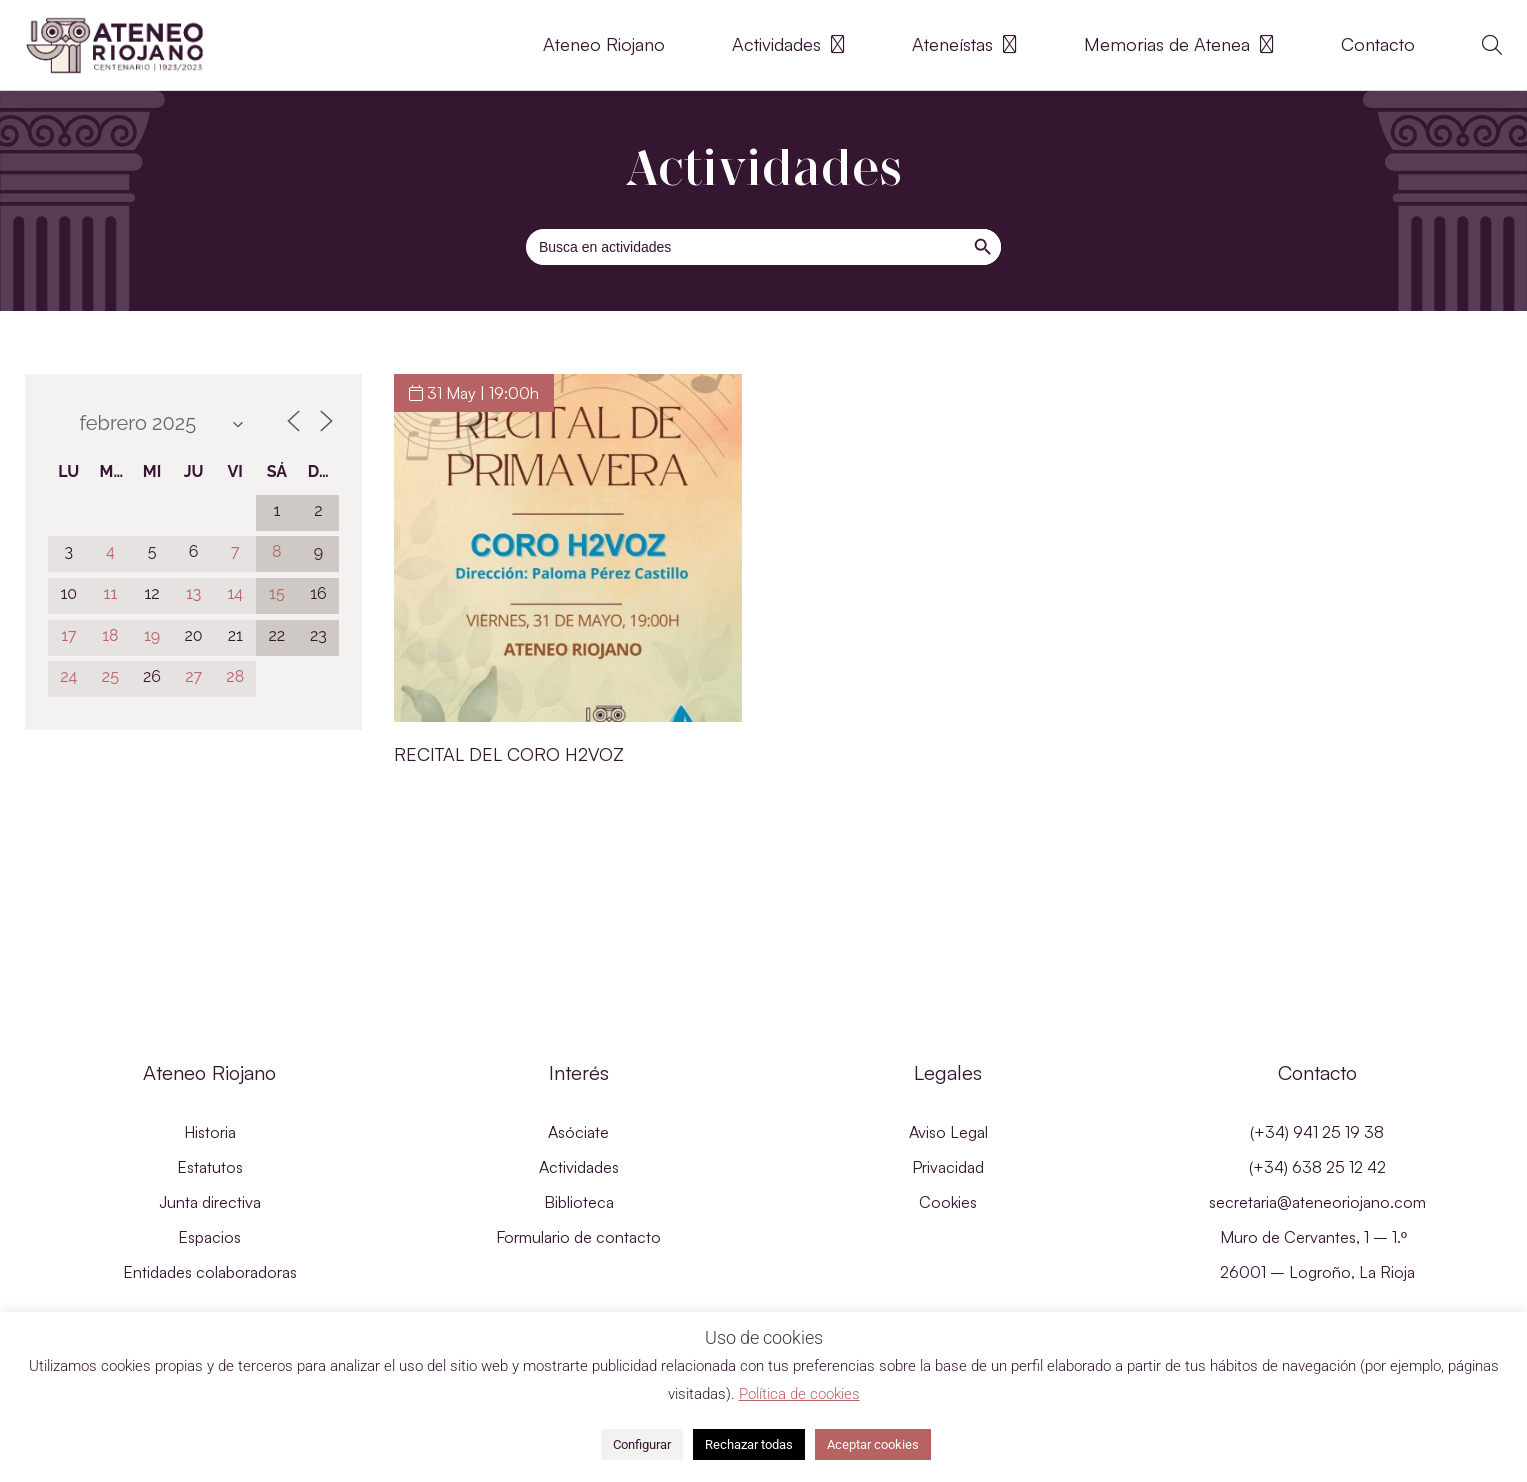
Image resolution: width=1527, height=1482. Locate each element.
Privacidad (948, 1167)
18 (110, 635)
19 (152, 635)
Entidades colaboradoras (210, 1272)
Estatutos (210, 1167)
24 (68, 676)
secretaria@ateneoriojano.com (1317, 1202)
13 (193, 593)
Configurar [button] (642, 1444)
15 (277, 593)
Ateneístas (964, 45)
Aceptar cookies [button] (873, 1444)
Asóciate (578, 1132)
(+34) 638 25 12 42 (1317, 1167)
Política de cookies (799, 1394)
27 (193, 676)
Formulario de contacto (578, 1237)
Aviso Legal (948, 1132)
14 (235, 593)
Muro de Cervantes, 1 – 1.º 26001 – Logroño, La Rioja (1317, 1254)
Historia (210, 1132)
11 (111, 593)
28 (235, 676)
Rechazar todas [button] (749, 1444)
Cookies (948, 1202)
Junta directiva (210, 1202)
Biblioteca (579, 1202)
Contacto (1378, 44)
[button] (1492, 45)
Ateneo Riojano (604, 44)
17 (68, 635)
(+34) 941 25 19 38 (1317, 1132)
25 (110, 676)
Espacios (209, 1237)
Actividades (788, 45)
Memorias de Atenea (1179, 45)
